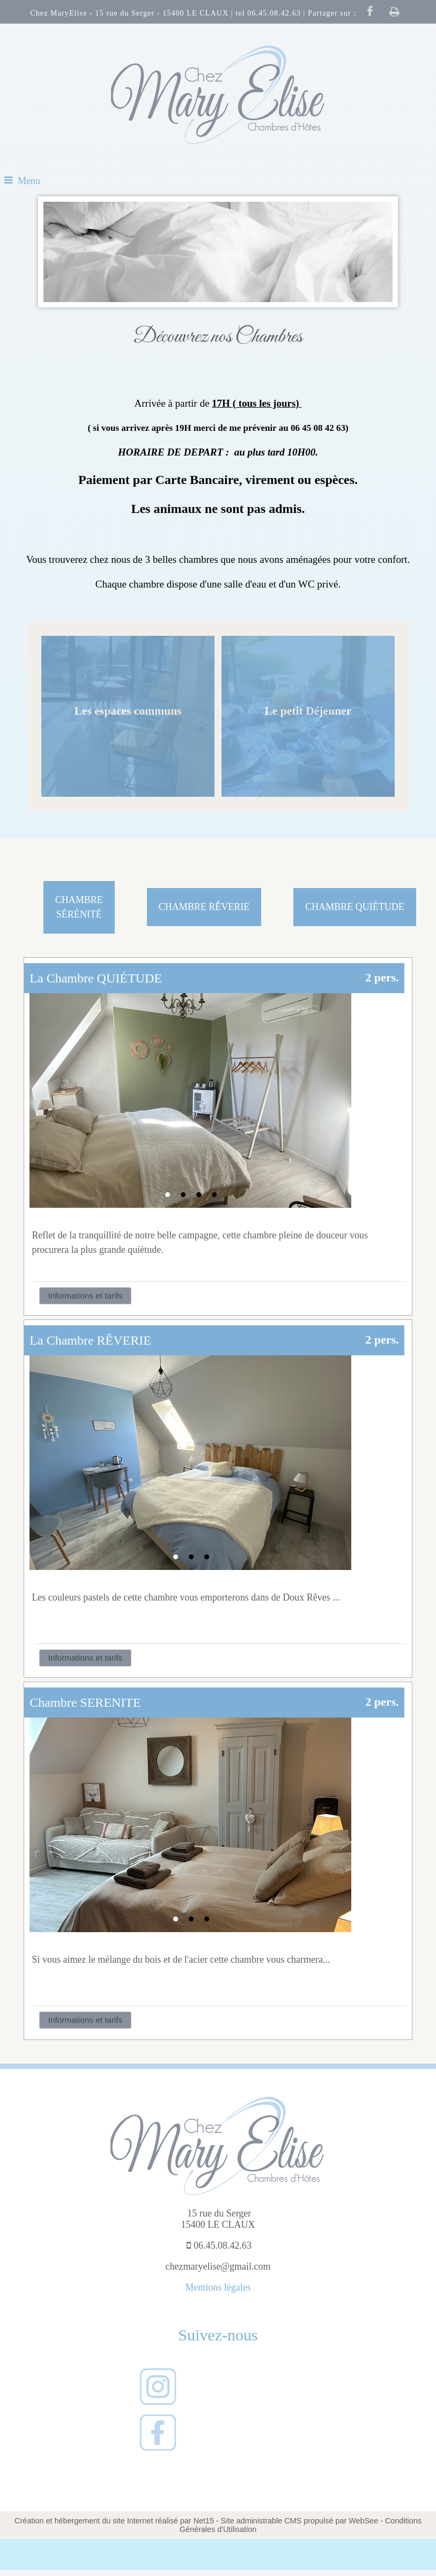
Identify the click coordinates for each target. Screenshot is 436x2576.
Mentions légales (217, 2287)
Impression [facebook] (394, 11)
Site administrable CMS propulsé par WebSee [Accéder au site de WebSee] (299, 2520)
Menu (29, 180)
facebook (370, 11)
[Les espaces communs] (127, 716)
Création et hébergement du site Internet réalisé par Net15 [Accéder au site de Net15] (114, 2520)
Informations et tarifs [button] (85, 1295)
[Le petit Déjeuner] (307, 716)
